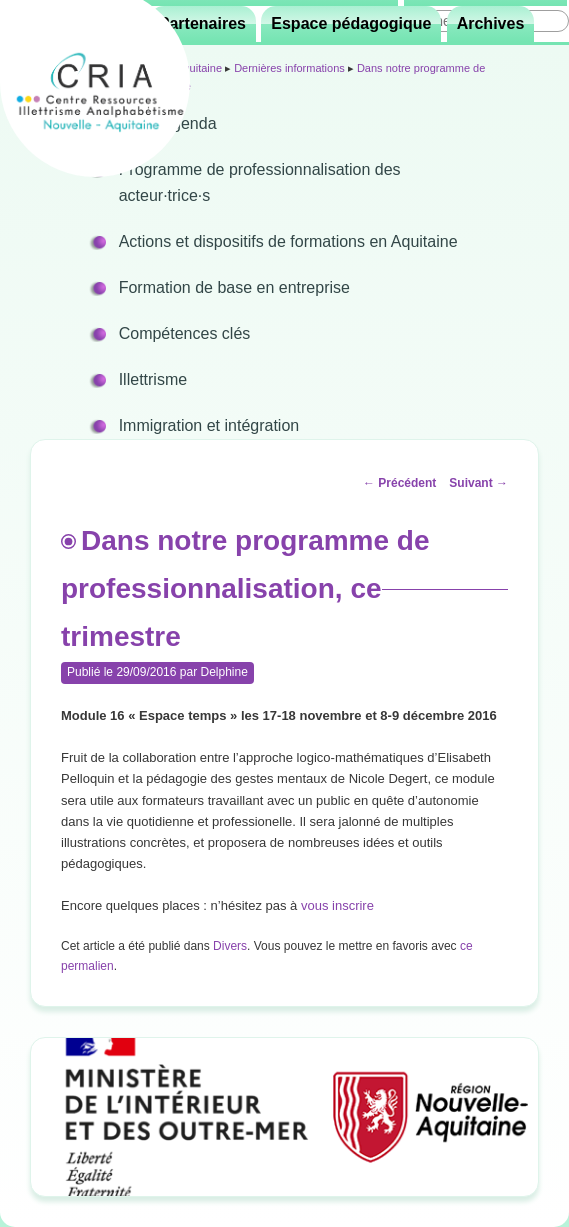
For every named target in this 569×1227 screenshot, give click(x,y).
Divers (230, 946)
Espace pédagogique (351, 23)
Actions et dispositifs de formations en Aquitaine (288, 241)
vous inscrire (337, 905)
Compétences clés (185, 333)
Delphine (223, 672)
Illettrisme (153, 379)
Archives (491, 23)
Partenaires (202, 23)
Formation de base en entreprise (234, 287)
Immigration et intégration (209, 425)
